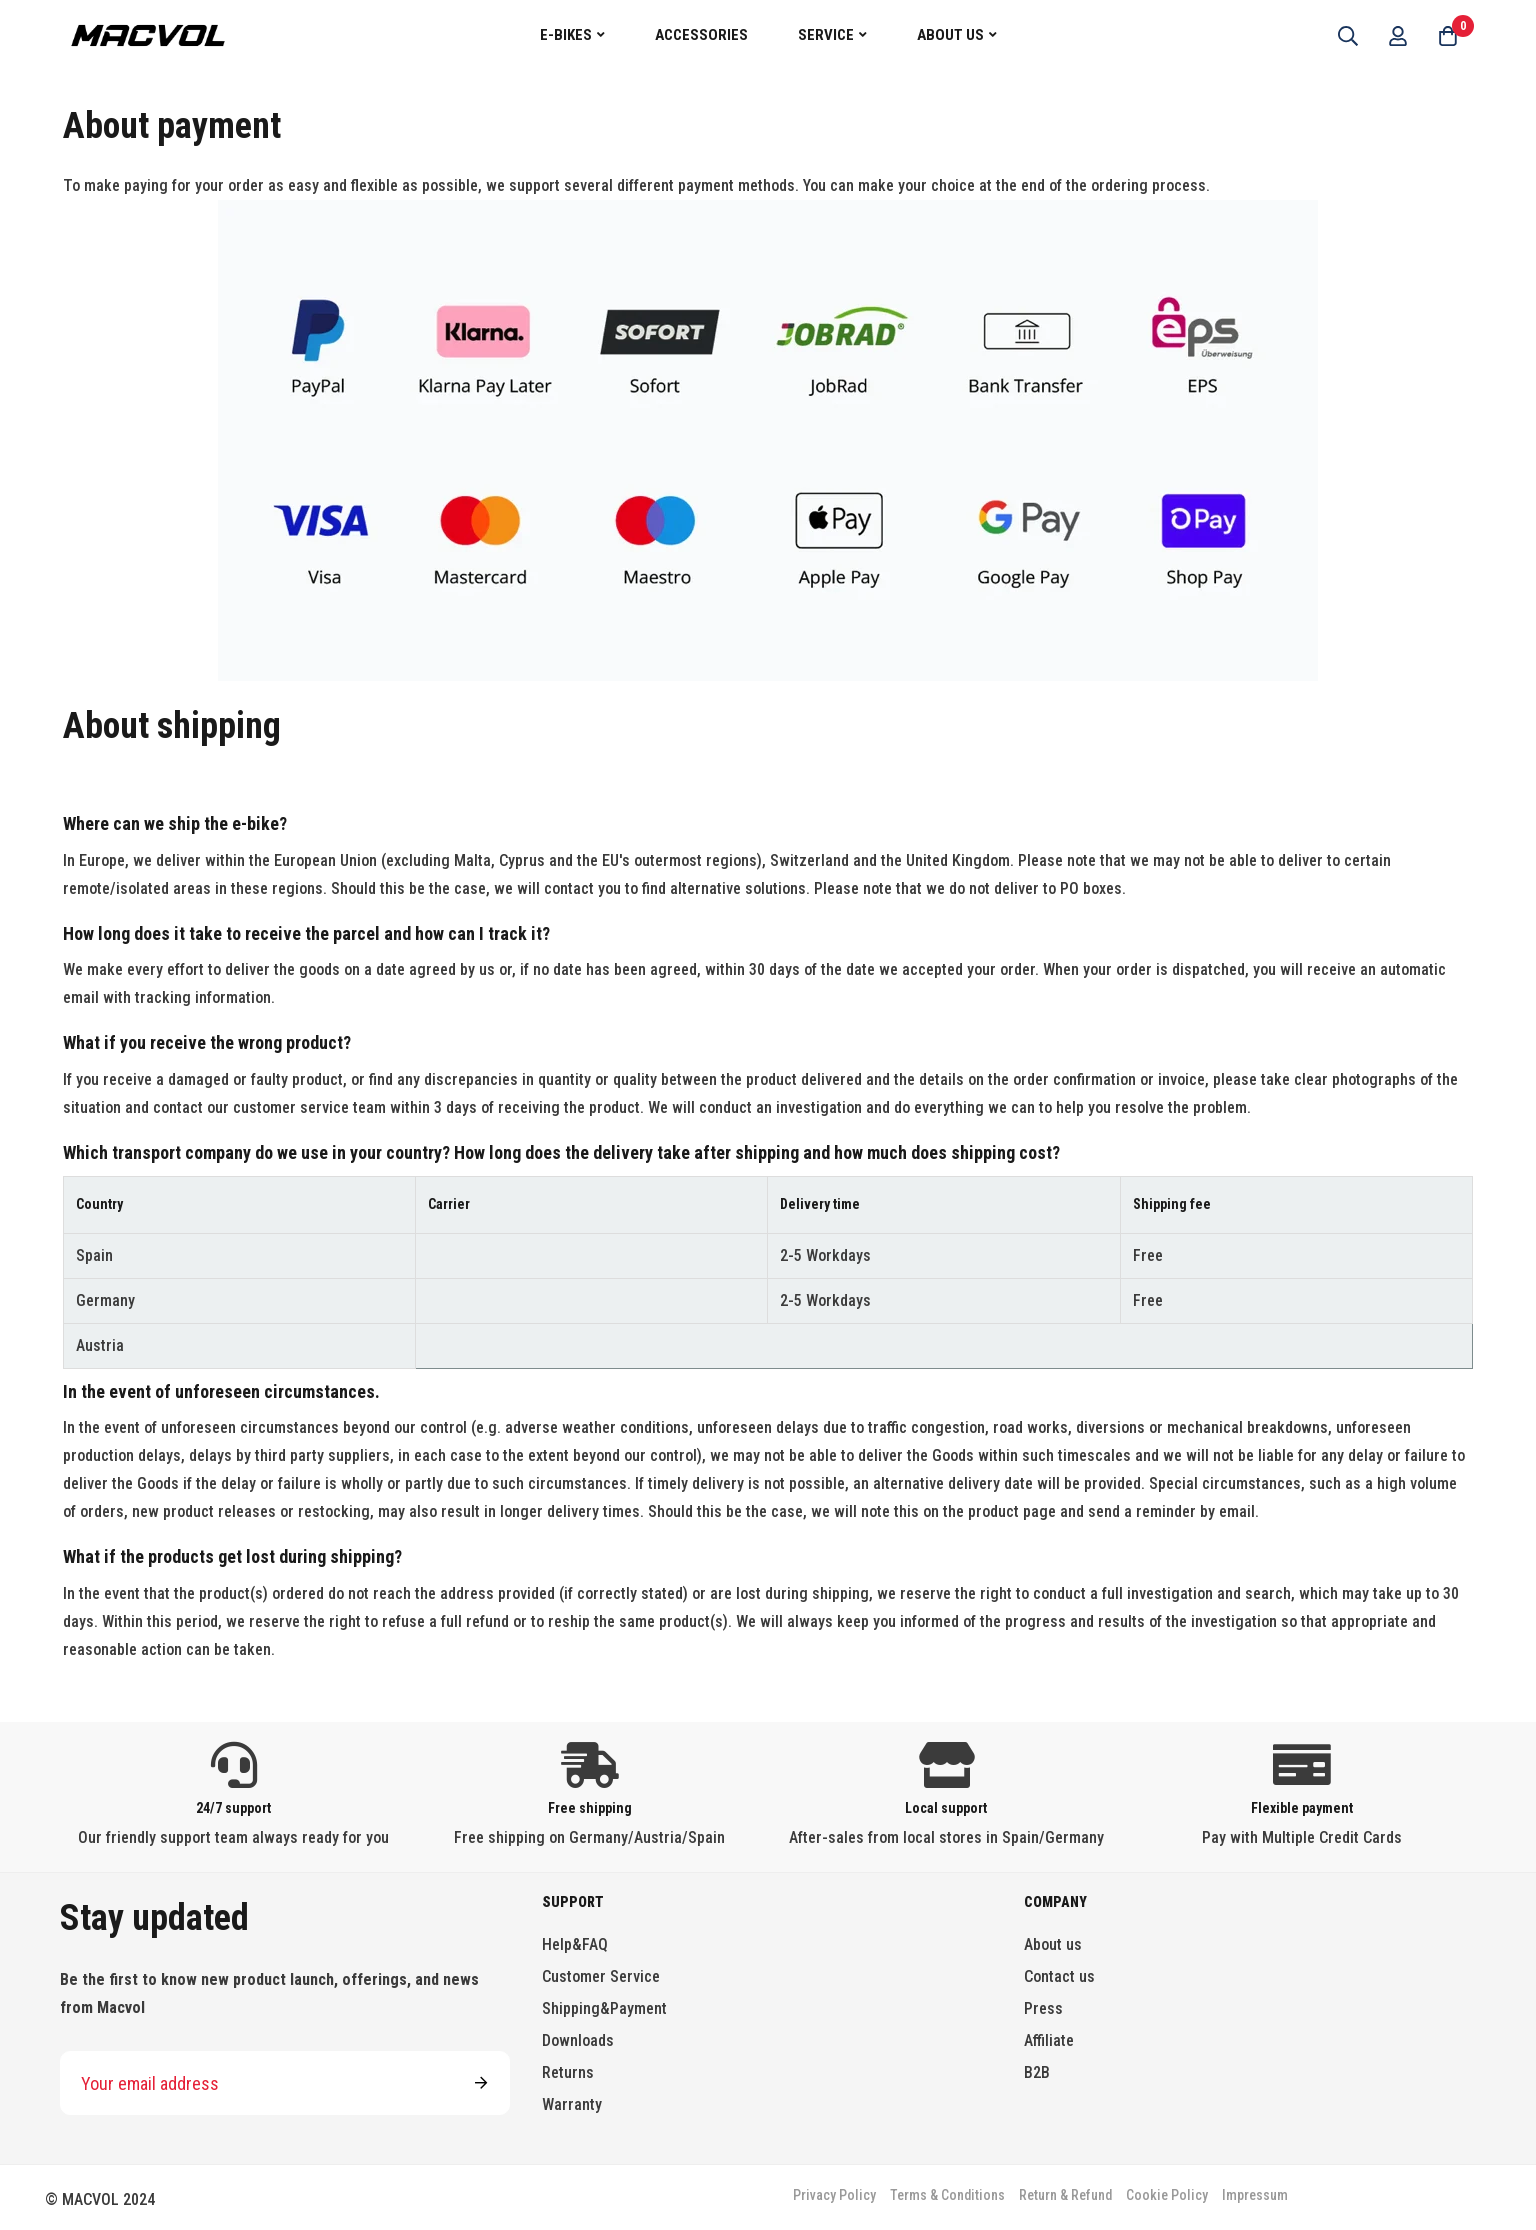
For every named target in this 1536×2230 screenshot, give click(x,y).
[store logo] (148, 35)
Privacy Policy (834, 2195)
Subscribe (481, 2083)
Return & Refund (1065, 2195)
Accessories (701, 35)
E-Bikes (566, 35)
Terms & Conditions (947, 2195)
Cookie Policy (1167, 2195)
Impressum (1255, 2195)
